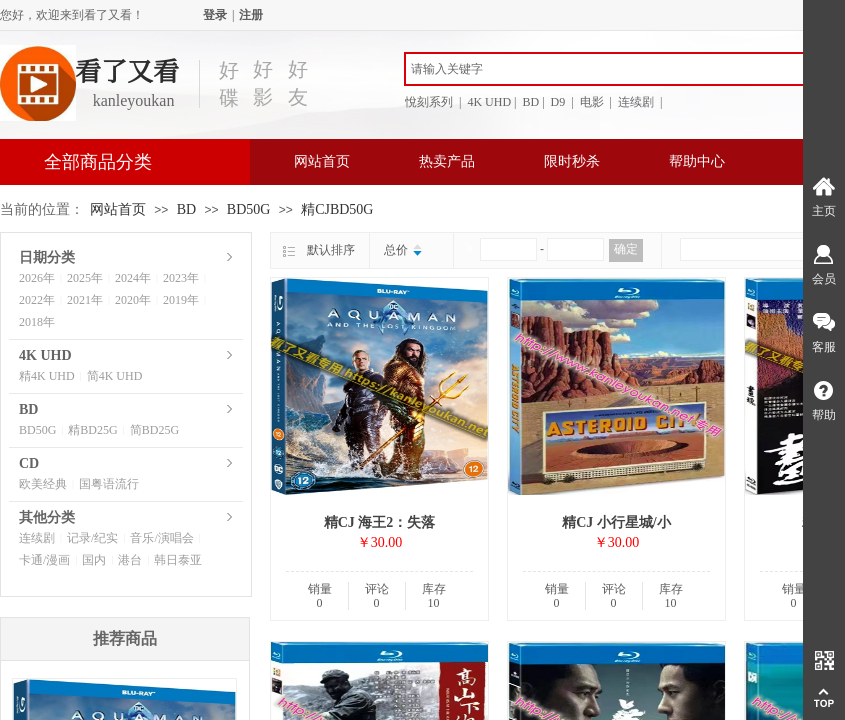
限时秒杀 (572, 161)
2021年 (85, 300)
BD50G (249, 209)
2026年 (37, 278)
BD (186, 209)
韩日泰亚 (178, 560)
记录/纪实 (92, 538)
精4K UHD (47, 376)
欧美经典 (43, 484)
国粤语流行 (109, 484)
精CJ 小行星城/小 (616, 522)
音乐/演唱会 (161, 538)
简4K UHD (115, 376)
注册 (251, 15)
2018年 (37, 322)
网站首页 (322, 161)
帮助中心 (697, 161)
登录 (215, 15)
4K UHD (45, 355)
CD (29, 463)
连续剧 (37, 538)
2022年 (37, 300)
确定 (626, 249)
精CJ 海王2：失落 (380, 522)
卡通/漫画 (44, 560)
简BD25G (154, 430)
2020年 (133, 300)
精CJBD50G (337, 209)
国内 (94, 560)
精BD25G (92, 430)
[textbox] (605, 69)
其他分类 (47, 517)
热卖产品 (447, 161)
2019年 (181, 300)
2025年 (85, 278)
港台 (130, 560)
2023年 (181, 278)
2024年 (133, 278)
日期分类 (47, 257)
